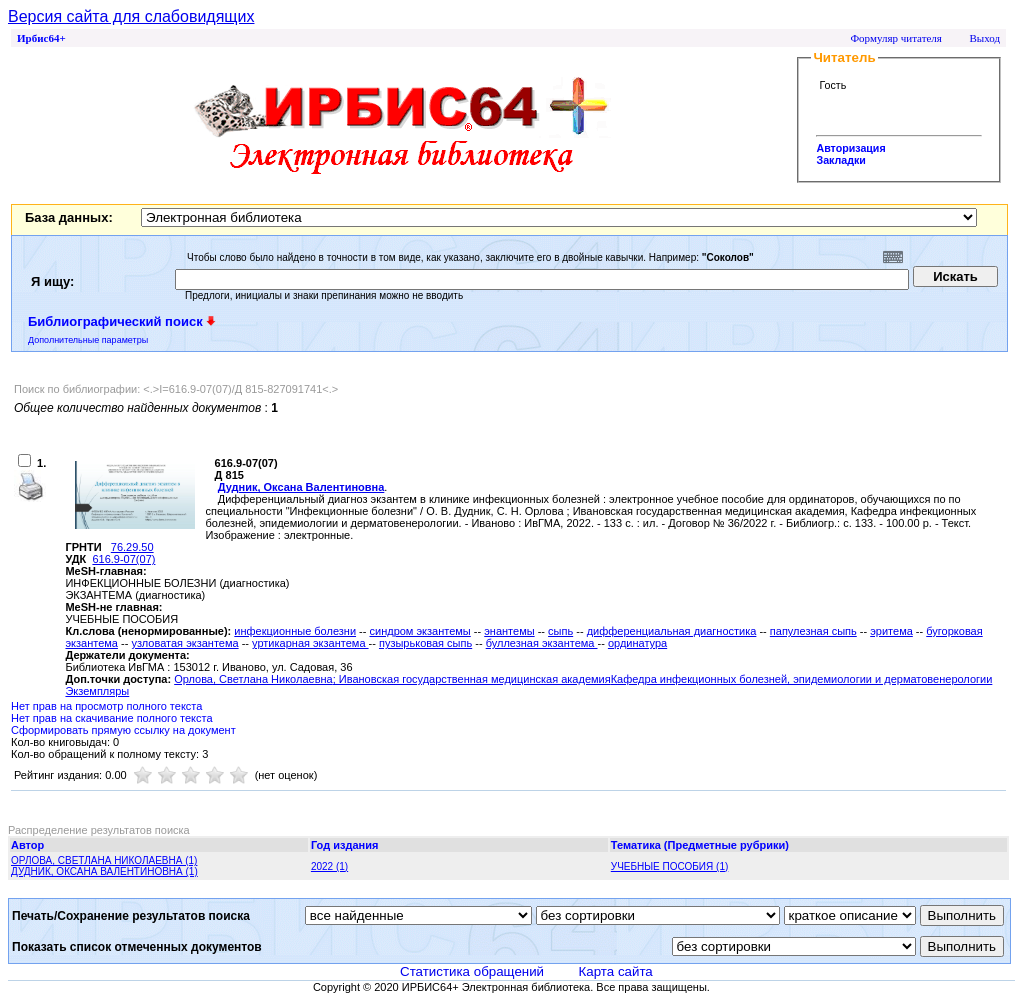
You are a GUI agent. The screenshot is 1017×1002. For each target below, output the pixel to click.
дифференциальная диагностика (672, 631)
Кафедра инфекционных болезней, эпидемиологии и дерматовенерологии (802, 679)
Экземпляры (97, 691)
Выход (984, 38)
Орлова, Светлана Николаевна (253, 679)
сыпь (560, 631)
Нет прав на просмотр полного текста (106, 706)
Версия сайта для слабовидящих (131, 16)
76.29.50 (132, 547)
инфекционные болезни (295, 631)
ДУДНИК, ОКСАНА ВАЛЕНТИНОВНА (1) (104, 871)
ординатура (637, 643)
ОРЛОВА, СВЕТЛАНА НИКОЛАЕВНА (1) (104, 860)
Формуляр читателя (896, 38)
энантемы (509, 631)
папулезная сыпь (813, 631)
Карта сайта (616, 971)
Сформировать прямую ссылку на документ (123, 730)
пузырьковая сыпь (425, 643)
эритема (891, 631)
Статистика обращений (472, 971)
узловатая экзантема (184, 643)
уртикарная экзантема (310, 643)
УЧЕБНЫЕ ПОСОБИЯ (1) (670, 866)
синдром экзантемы (420, 631)
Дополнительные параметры (88, 340)
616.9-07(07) (123, 559)
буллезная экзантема (542, 643)
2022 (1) (329, 866)
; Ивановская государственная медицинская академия (472, 679)
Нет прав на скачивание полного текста (112, 718)
